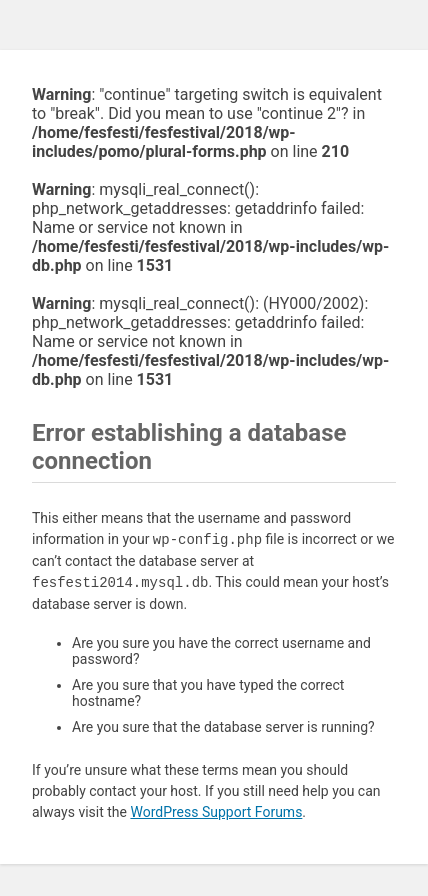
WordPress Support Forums (216, 812)
